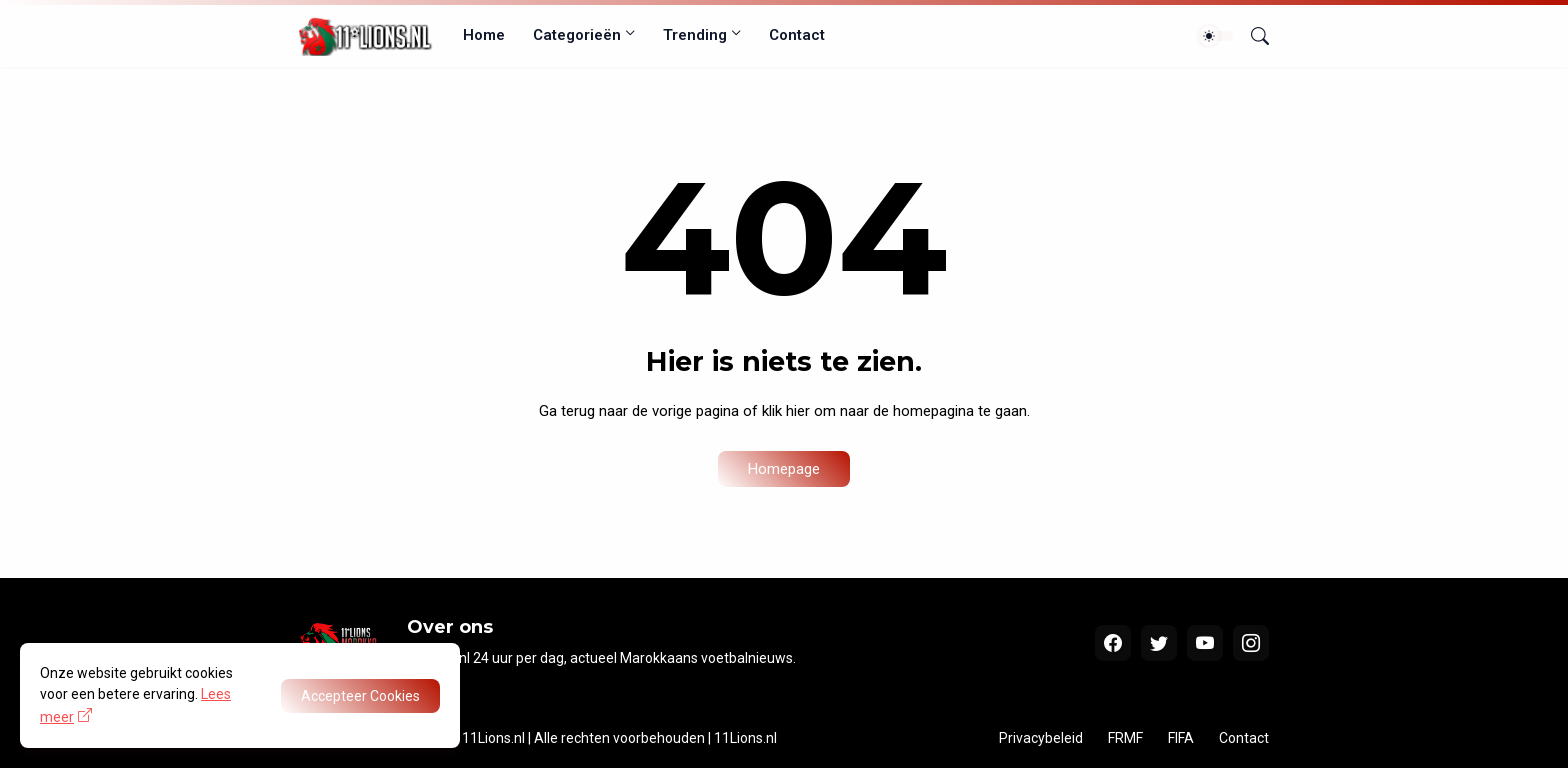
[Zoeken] (1252, 36)
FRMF (1125, 738)
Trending (695, 35)
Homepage (784, 469)
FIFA (1181, 738)
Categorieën (577, 35)
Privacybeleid (1041, 738)
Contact (797, 35)
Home (484, 35)
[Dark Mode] (1216, 36)
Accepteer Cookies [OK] (360, 696)
